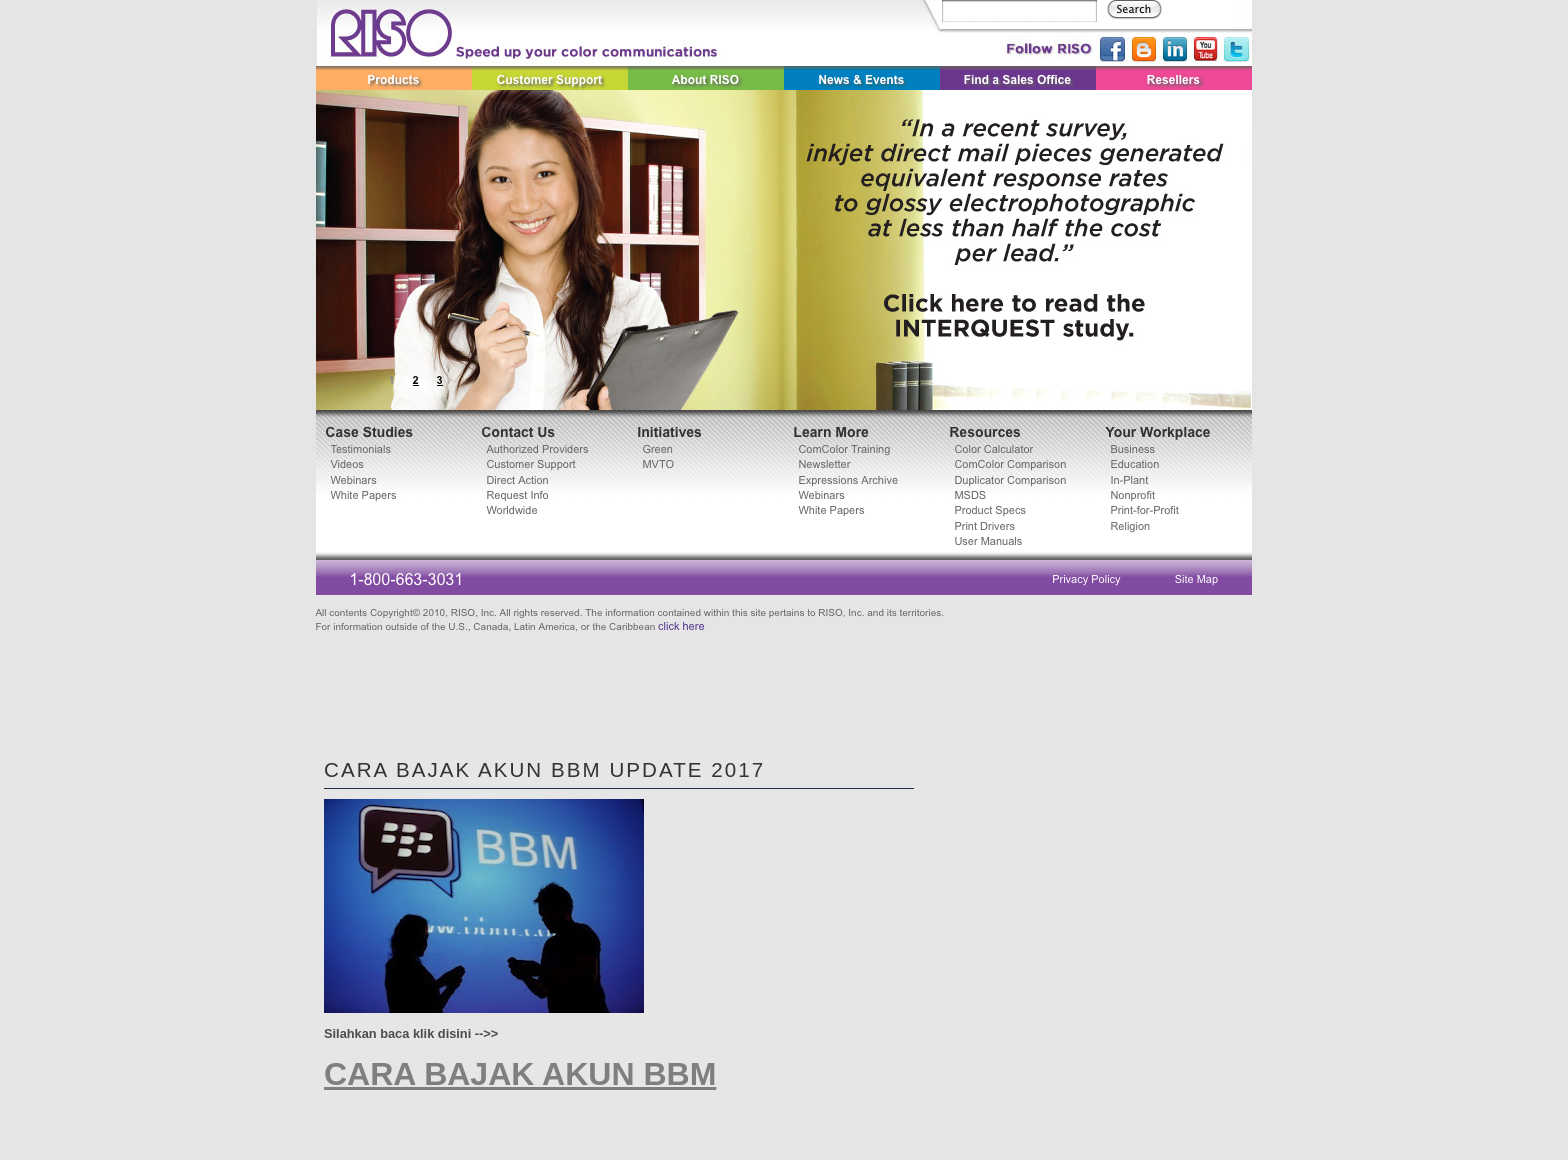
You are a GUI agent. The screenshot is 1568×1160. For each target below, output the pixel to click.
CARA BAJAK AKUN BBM (520, 1074)
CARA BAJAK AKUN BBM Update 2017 (544, 769)
